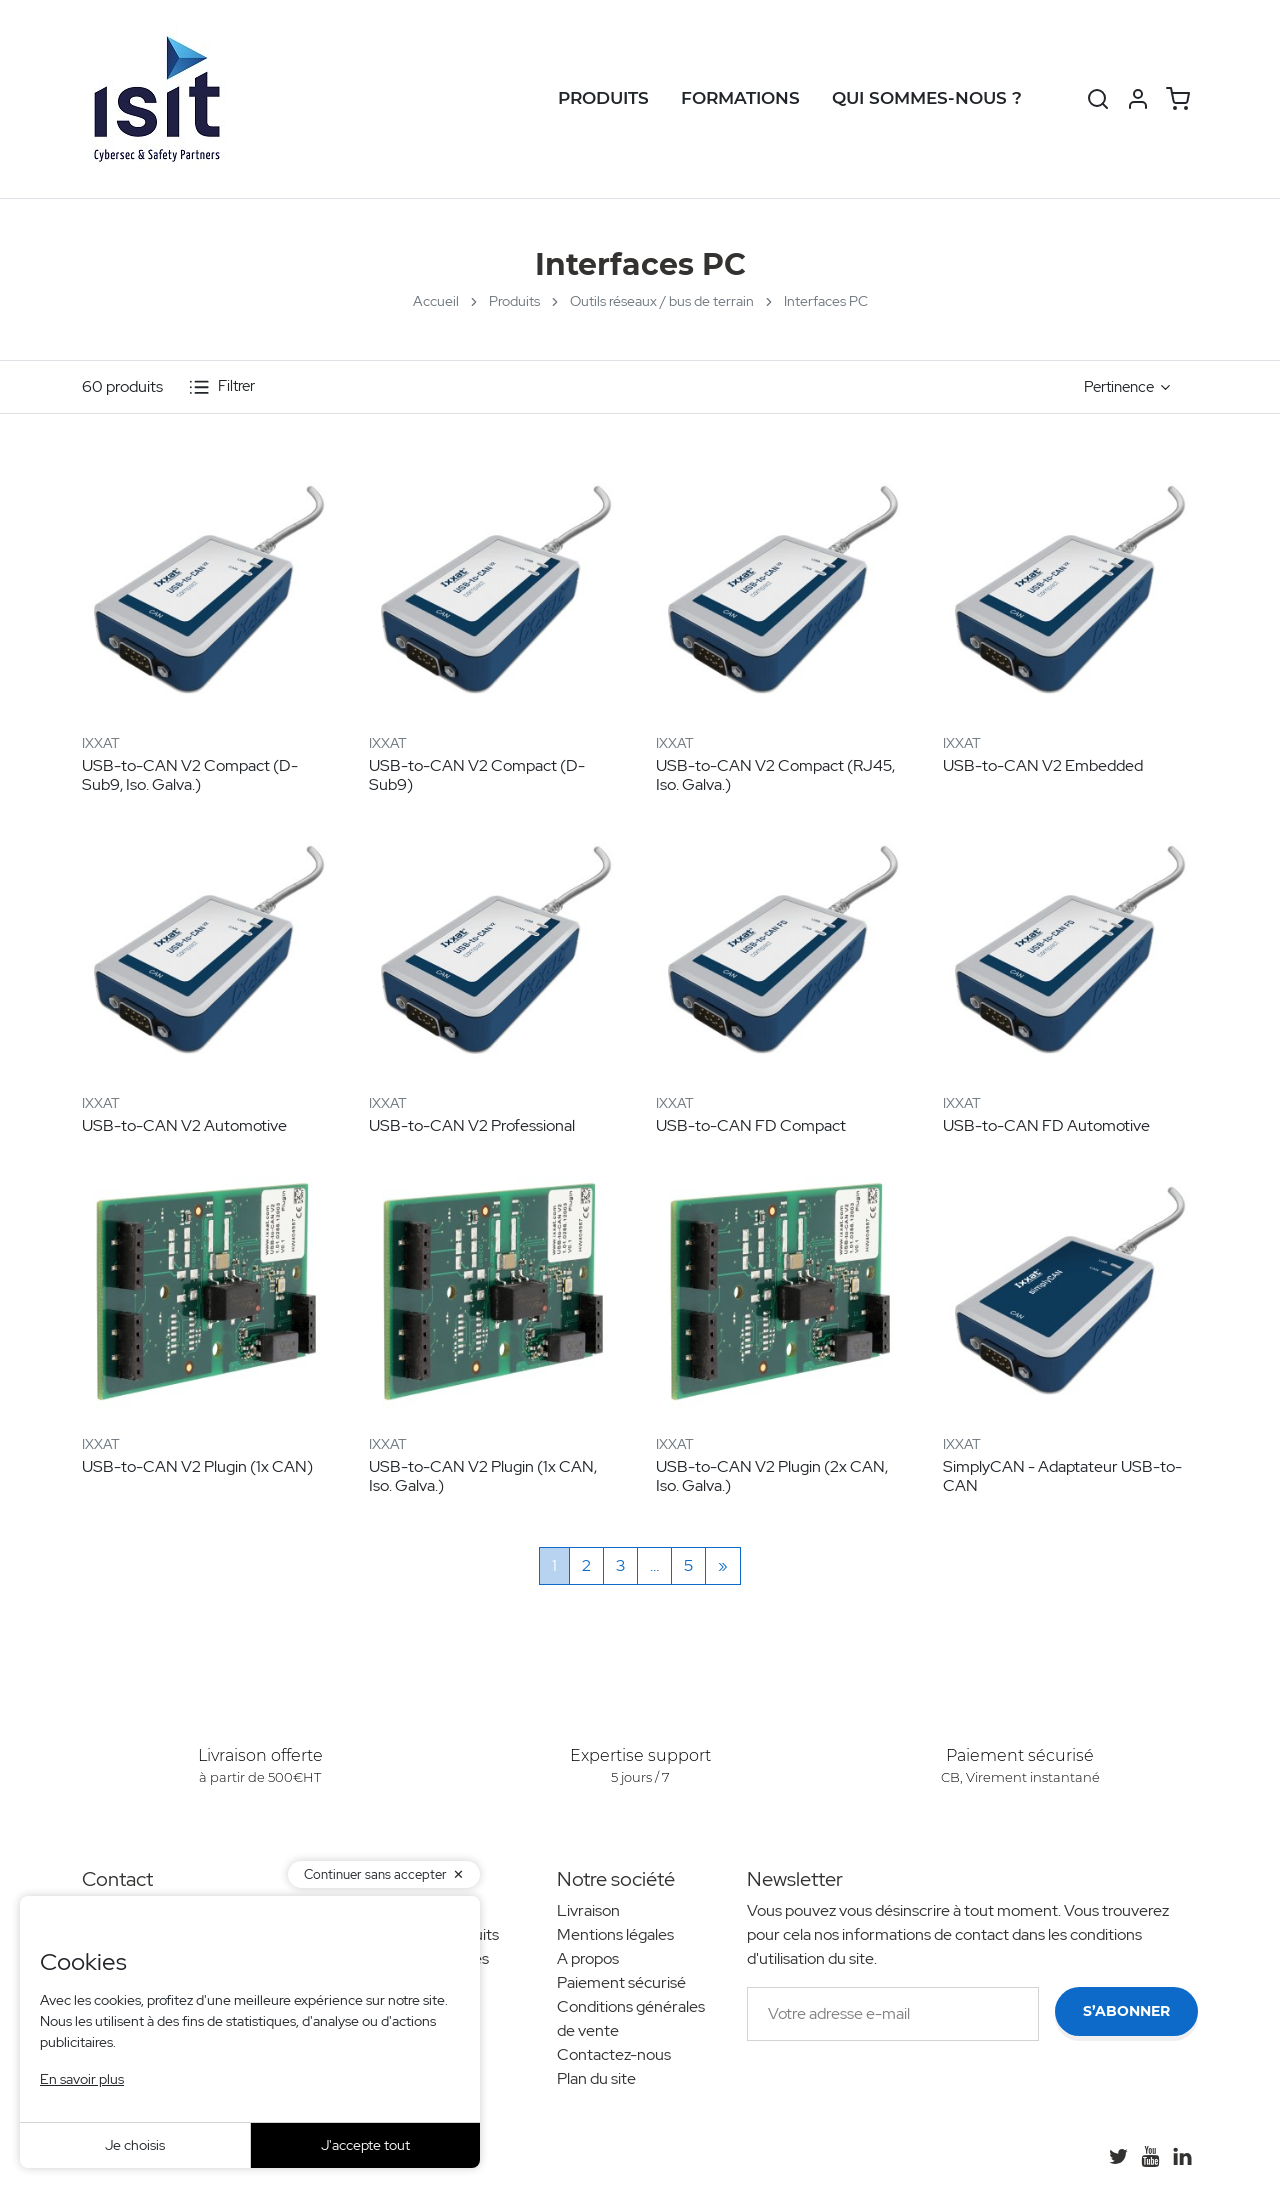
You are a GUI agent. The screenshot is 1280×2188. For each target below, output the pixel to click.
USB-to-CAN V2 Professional (472, 1125)
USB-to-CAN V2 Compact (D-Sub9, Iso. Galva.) (190, 775)
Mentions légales (615, 1934)
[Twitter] (1118, 2156)
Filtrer (221, 387)
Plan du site (596, 2078)
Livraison (588, 1910)
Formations (740, 98)
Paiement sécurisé (621, 1982)
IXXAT (101, 743)
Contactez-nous (614, 2054)
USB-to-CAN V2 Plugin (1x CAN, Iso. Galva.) (483, 1476)
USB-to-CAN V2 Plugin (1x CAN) (197, 1466)
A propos (588, 1958)
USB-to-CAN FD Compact (751, 1125)
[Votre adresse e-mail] (893, 2014)
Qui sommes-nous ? (927, 98)
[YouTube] (1150, 2156)
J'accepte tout (365, 2145)
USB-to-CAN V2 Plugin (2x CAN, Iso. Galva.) (772, 1476)
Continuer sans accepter (375, 1874)
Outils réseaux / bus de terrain (662, 301)
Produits (603, 98)
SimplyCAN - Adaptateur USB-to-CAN (1062, 1476)
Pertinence (1119, 387)
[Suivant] (723, 1566)
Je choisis (135, 2145)
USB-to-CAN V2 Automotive (184, 1125)
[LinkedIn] (1182, 2156)
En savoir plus (82, 2079)
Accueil (436, 301)
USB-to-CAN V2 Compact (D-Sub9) (477, 775)
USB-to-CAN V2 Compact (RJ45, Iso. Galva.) (775, 775)
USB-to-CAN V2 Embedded (1043, 765)
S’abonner (1126, 2011)
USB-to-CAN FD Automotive (1046, 1125)
